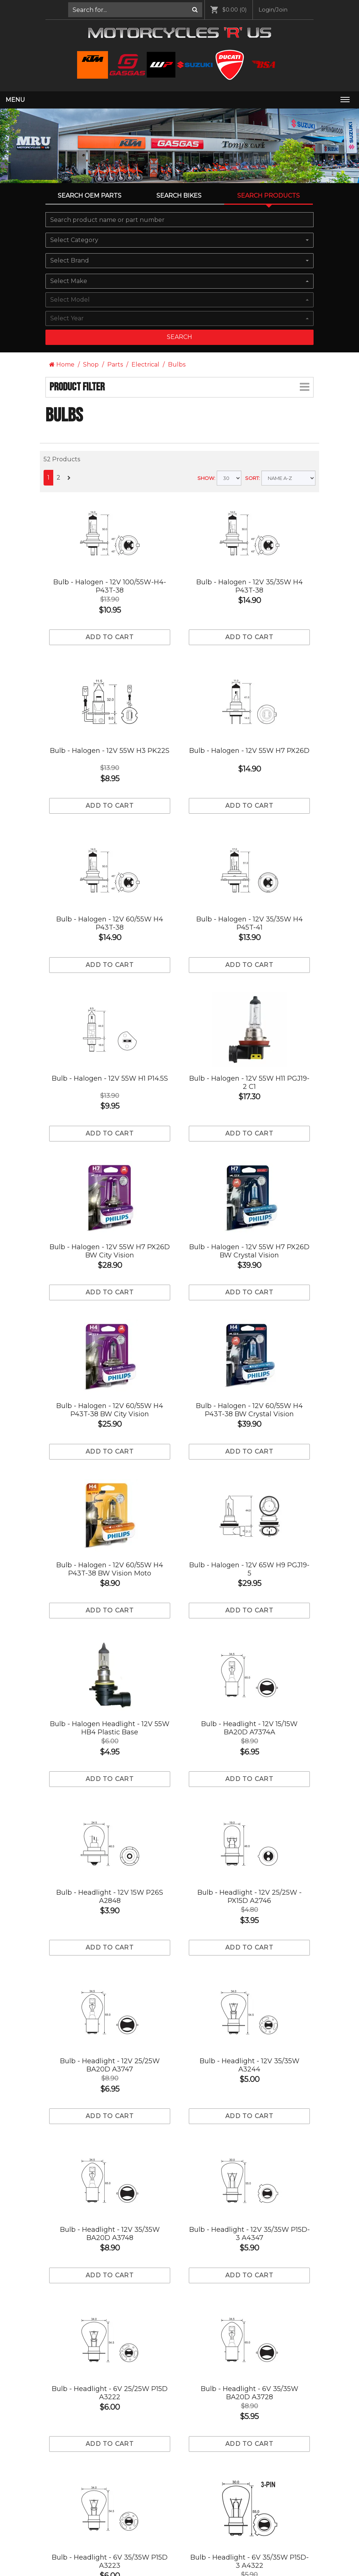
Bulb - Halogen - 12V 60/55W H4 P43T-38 (109, 923)
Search (179, 336)
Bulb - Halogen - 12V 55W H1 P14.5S (110, 1078)
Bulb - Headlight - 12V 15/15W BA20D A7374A (249, 1728)
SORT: (252, 478)
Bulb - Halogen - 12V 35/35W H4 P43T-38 (249, 586)
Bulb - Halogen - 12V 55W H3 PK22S (109, 751)
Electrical (145, 364)
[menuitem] (135, 9)
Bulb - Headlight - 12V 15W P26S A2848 (109, 1896)
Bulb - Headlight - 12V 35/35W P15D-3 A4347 (249, 2233)
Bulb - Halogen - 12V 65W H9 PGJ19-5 (249, 1569)
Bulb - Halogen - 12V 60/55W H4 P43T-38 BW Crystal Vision (249, 1410)
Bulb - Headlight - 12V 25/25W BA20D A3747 (110, 2065)
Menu (15, 99)
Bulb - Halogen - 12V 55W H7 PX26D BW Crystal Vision (249, 1251)
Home (61, 364)
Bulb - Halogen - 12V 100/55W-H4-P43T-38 (109, 586)
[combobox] (179, 240)
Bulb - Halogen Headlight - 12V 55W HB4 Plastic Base (109, 1728)
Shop (91, 364)
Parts (115, 364)
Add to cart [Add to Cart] (110, 637)
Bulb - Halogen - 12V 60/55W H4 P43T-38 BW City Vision (109, 1410)
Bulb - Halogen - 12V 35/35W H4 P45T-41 (249, 923)
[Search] (195, 10)
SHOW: (206, 478)
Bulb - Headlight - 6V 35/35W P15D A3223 (110, 2561)
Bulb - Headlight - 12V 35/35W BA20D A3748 (110, 2233)
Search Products (268, 195)
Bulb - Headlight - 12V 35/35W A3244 (249, 2065)
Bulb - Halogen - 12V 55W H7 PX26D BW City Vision (110, 1251)
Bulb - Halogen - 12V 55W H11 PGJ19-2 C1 (249, 1082)
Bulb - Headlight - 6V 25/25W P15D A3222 (110, 2393)
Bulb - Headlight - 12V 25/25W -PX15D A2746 (249, 1896)
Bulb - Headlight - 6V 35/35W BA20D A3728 (249, 2393)
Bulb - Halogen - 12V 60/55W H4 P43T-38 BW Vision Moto (109, 1569)
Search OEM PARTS (89, 195)
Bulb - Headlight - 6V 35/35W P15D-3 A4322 (249, 2561)
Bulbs (176, 364)
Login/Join (272, 9)
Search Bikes (178, 195)
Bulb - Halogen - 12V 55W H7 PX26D (249, 751)
